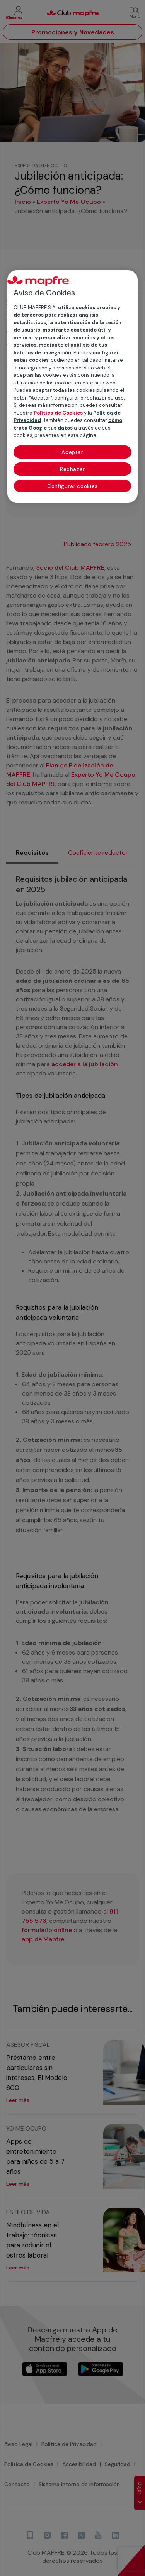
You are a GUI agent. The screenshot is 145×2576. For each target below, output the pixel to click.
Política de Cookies (58, 413)
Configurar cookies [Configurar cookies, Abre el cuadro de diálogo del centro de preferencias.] (72, 486)
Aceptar (72, 452)
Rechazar (72, 469)
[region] (72, 386)
